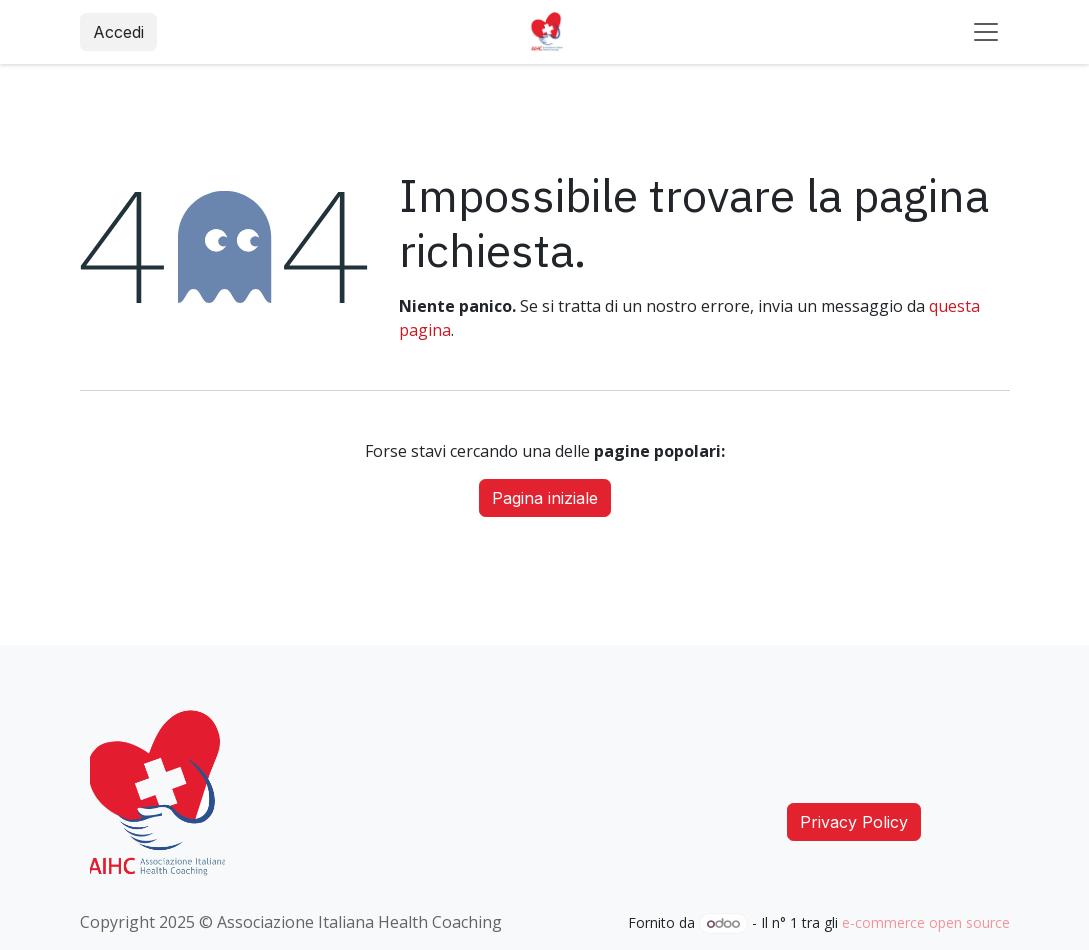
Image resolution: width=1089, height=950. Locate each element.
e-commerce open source (926, 922)
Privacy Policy (854, 822)
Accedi (118, 32)
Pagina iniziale (545, 498)
